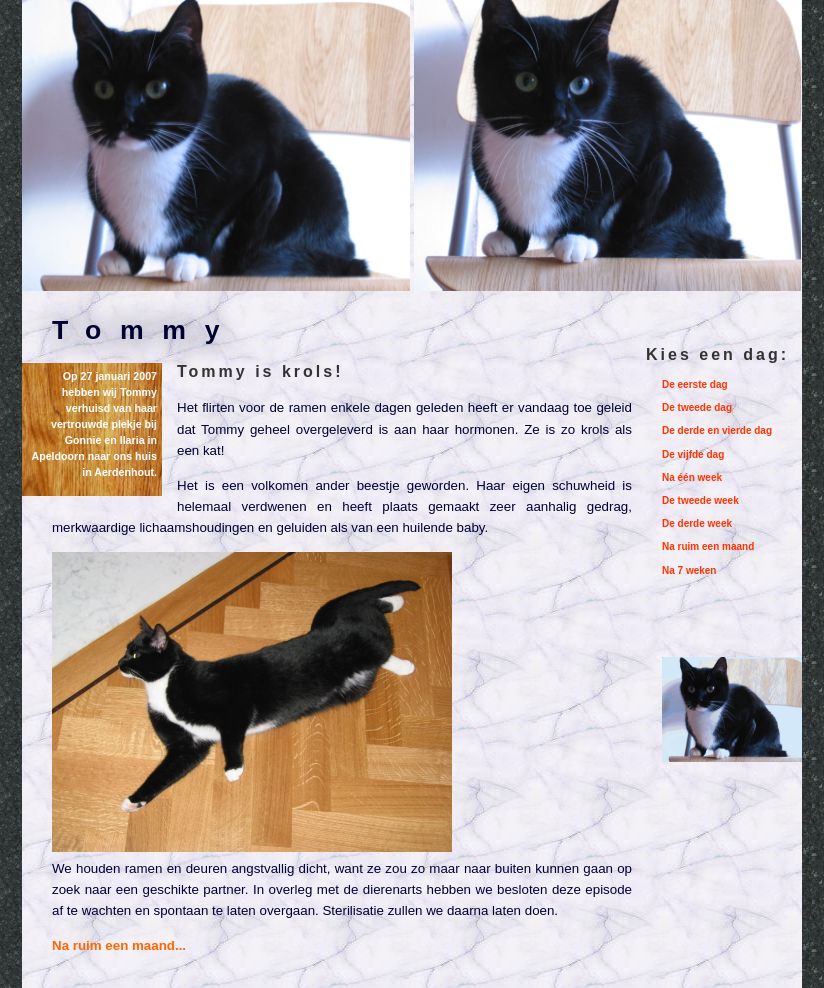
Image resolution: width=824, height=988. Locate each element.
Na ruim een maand (708, 546)
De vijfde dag (693, 454)
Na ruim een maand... (119, 945)
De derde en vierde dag (717, 430)
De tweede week (700, 500)
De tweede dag (697, 407)
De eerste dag (695, 384)
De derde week (697, 523)
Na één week (692, 477)
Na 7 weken (689, 570)
